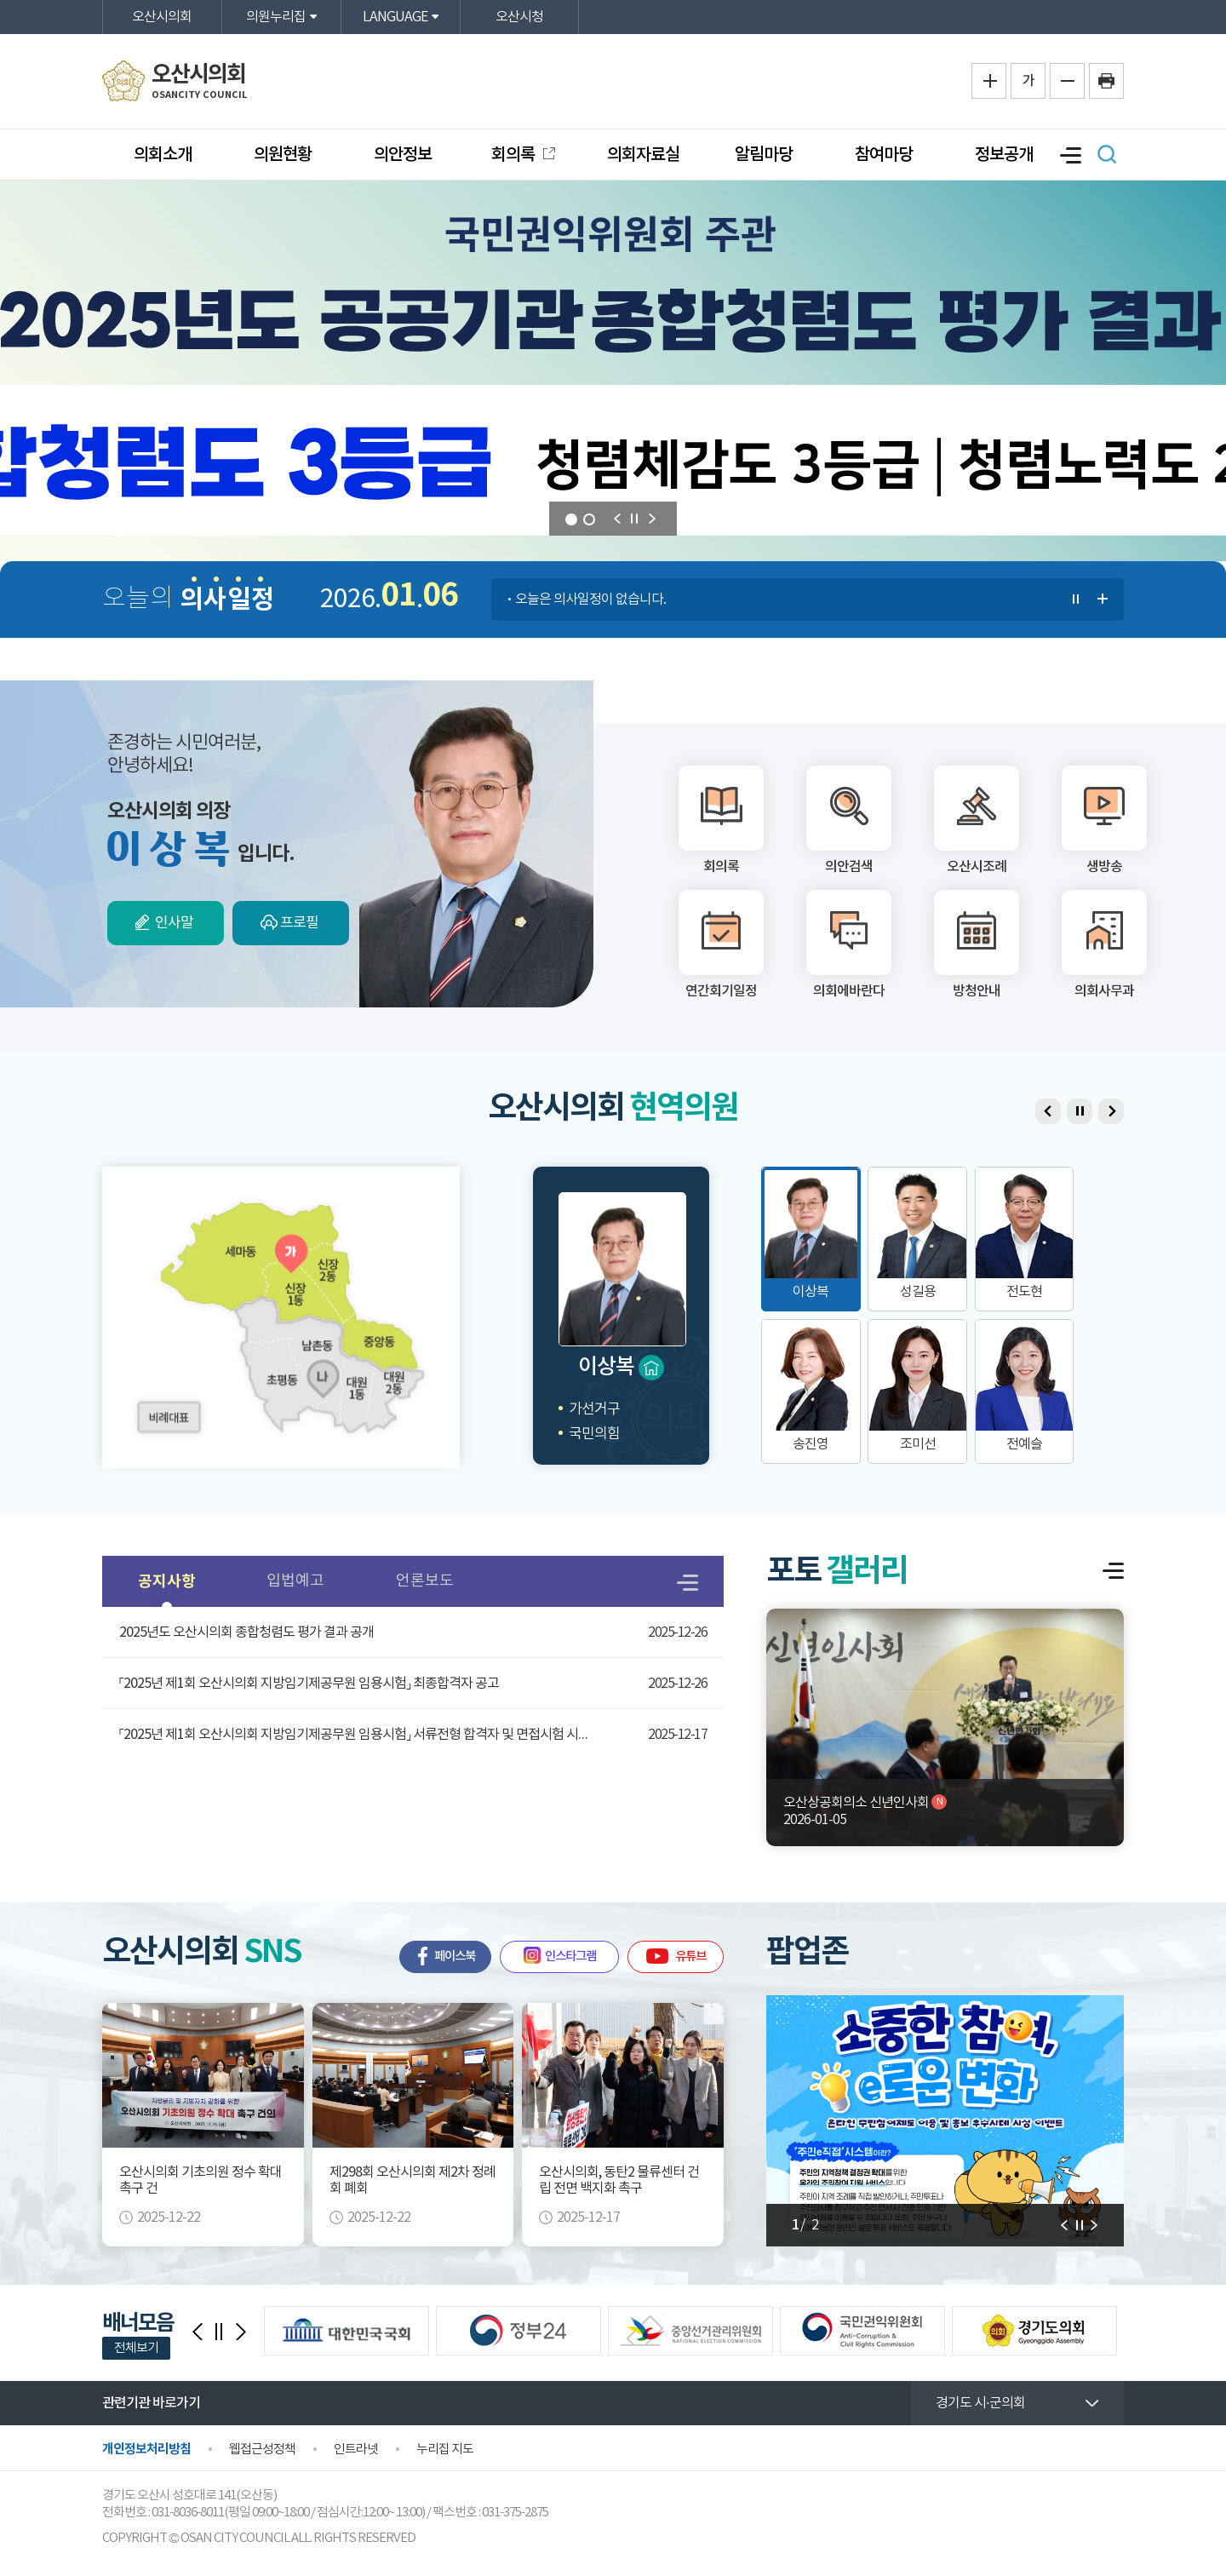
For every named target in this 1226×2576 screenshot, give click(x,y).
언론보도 (425, 1581)
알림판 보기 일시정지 (1079, 2225)
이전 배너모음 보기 (198, 2332)
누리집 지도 (444, 2449)
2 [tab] (589, 519)
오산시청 (519, 17)
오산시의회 (162, 17)
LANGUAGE (395, 17)
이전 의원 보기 (616, 518)
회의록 (514, 155)
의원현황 (283, 155)
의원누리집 (276, 17)
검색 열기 (1107, 154)
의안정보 (403, 155)
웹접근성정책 (262, 2449)
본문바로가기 (0, 0)
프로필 (299, 923)
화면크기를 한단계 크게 (988, 81)
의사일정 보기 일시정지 (1075, 600)
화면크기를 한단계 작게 (1067, 81)
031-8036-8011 (188, 2512)
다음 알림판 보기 (1064, 2225)
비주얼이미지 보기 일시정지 (634, 518)
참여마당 (884, 155)
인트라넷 (356, 2449)
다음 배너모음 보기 (240, 2332)
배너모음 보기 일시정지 (219, 2332)
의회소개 (163, 155)
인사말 (174, 923)
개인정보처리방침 (146, 2449)
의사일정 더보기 (1103, 600)
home (651, 1367)
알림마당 (764, 155)
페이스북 (454, 1956)
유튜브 (690, 1956)
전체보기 (136, 2348)
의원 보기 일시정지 (1079, 1111)
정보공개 (1004, 155)
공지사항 (167, 1581)
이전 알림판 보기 (1093, 2225)
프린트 (1106, 81)
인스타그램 (570, 1956)
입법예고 (295, 1581)
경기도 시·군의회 (980, 2403)
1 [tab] (571, 519)
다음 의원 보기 (652, 518)
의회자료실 (643, 155)
